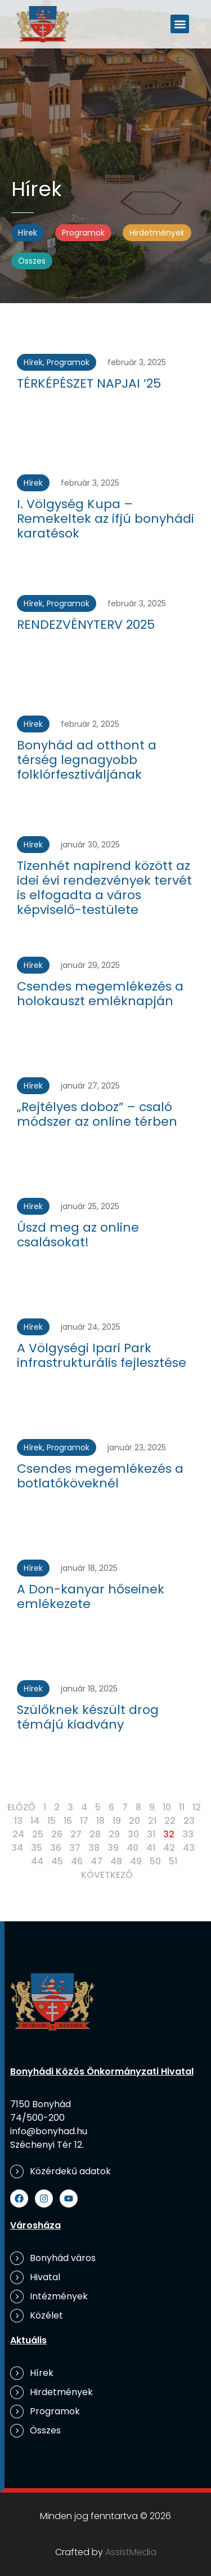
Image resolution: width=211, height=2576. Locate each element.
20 (134, 1820)
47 (96, 1861)
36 (55, 1847)
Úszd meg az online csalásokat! (78, 1235)
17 (84, 1820)
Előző (21, 1807)
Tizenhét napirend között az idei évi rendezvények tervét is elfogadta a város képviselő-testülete (104, 887)
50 (155, 1861)
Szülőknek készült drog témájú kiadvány (88, 1717)
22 (170, 1820)
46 (77, 1861)
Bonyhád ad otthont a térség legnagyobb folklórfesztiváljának (86, 759)
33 (188, 1834)
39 (113, 1847)
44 (37, 1861)
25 (37, 1834)
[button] (179, 24)
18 (100, 1820)
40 (132, 1847)
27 (76, 1834)
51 (173, 1861)
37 (74, 1847)
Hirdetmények (157, 232)
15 (51, 1820)
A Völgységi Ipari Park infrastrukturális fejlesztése (101, 1355)
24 (18, 1834)
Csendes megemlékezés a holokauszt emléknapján (100, 994)
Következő (107, 1874)
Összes (32, 261)
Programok (83, 232)
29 (114, 1834)
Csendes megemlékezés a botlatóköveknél (100, 1476)
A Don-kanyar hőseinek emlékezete (90, 1596)
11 (182, 1807)
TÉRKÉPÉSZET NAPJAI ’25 (89, 383)
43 (189, 1847)
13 (18, 1820)
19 (117, 1820)
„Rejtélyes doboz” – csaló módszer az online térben (97, 1114)
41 (150, 1847)
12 (196, 1807)
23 (189, 1820)
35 (36, 1847)
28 (95, 1834)
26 (56, 1834)
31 (151, 1834)
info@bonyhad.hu (48, 2131)
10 (167, 1807)
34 (17, 1847)
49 (136, 1861)
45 (57, 1861)
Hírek (27, 232)
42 (169, 1847)
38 (94, 1847)
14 (34, 1820)
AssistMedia (130, 2552)
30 (133, 1834)
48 (116, 1861)
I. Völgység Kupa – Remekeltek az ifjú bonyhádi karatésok (105, 518)
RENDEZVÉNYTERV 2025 (86, 624)
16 (68, 1820)
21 (152, 1820)
